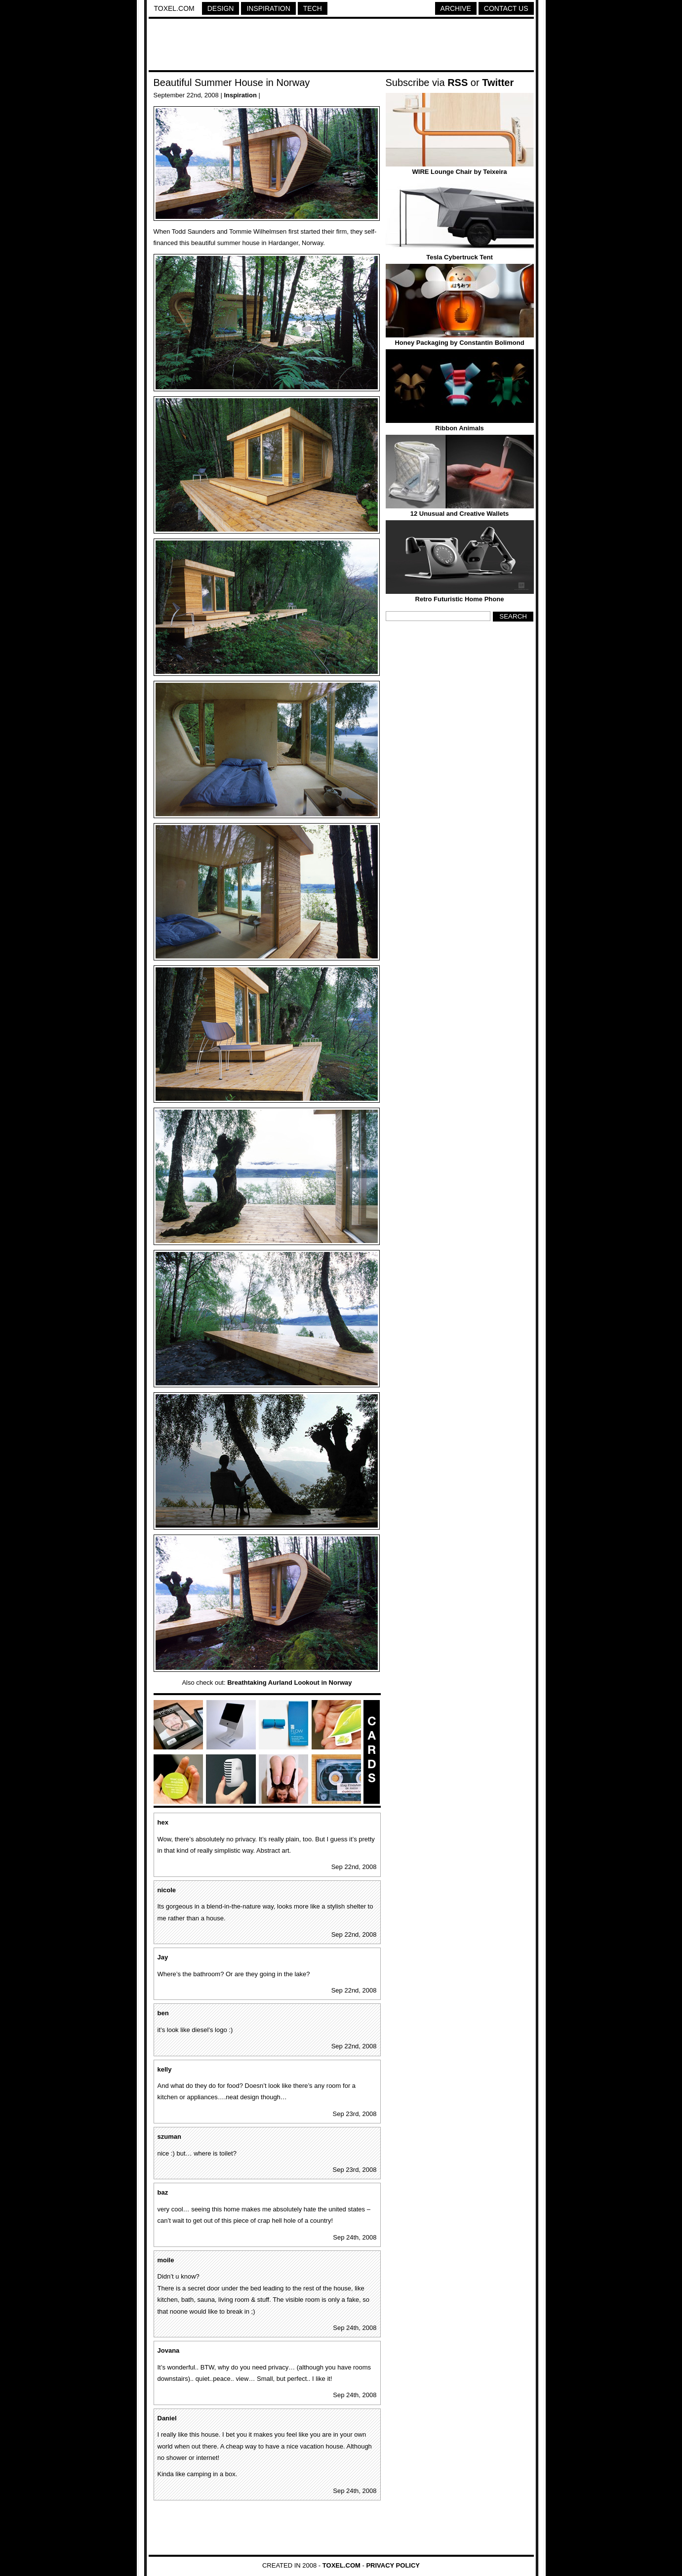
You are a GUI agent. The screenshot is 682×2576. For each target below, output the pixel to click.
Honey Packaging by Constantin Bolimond (459, 342)
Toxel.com (174, 8)
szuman (169, 2136)
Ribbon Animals (459, 428)
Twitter (498, 82)
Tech (312, 8)
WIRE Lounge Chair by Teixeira (459, 171)
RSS (457, 82)
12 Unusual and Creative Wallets (459, 513)
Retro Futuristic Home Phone (459, 599)
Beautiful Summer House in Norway (232, 82)
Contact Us (506, 8)
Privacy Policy (393, 2565)
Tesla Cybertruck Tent (459, 257)
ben (163, 2013)
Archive (456, 8)
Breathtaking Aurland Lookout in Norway (289, 1682)
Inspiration (268, 8)
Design (220, 8)
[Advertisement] (341, 46)
